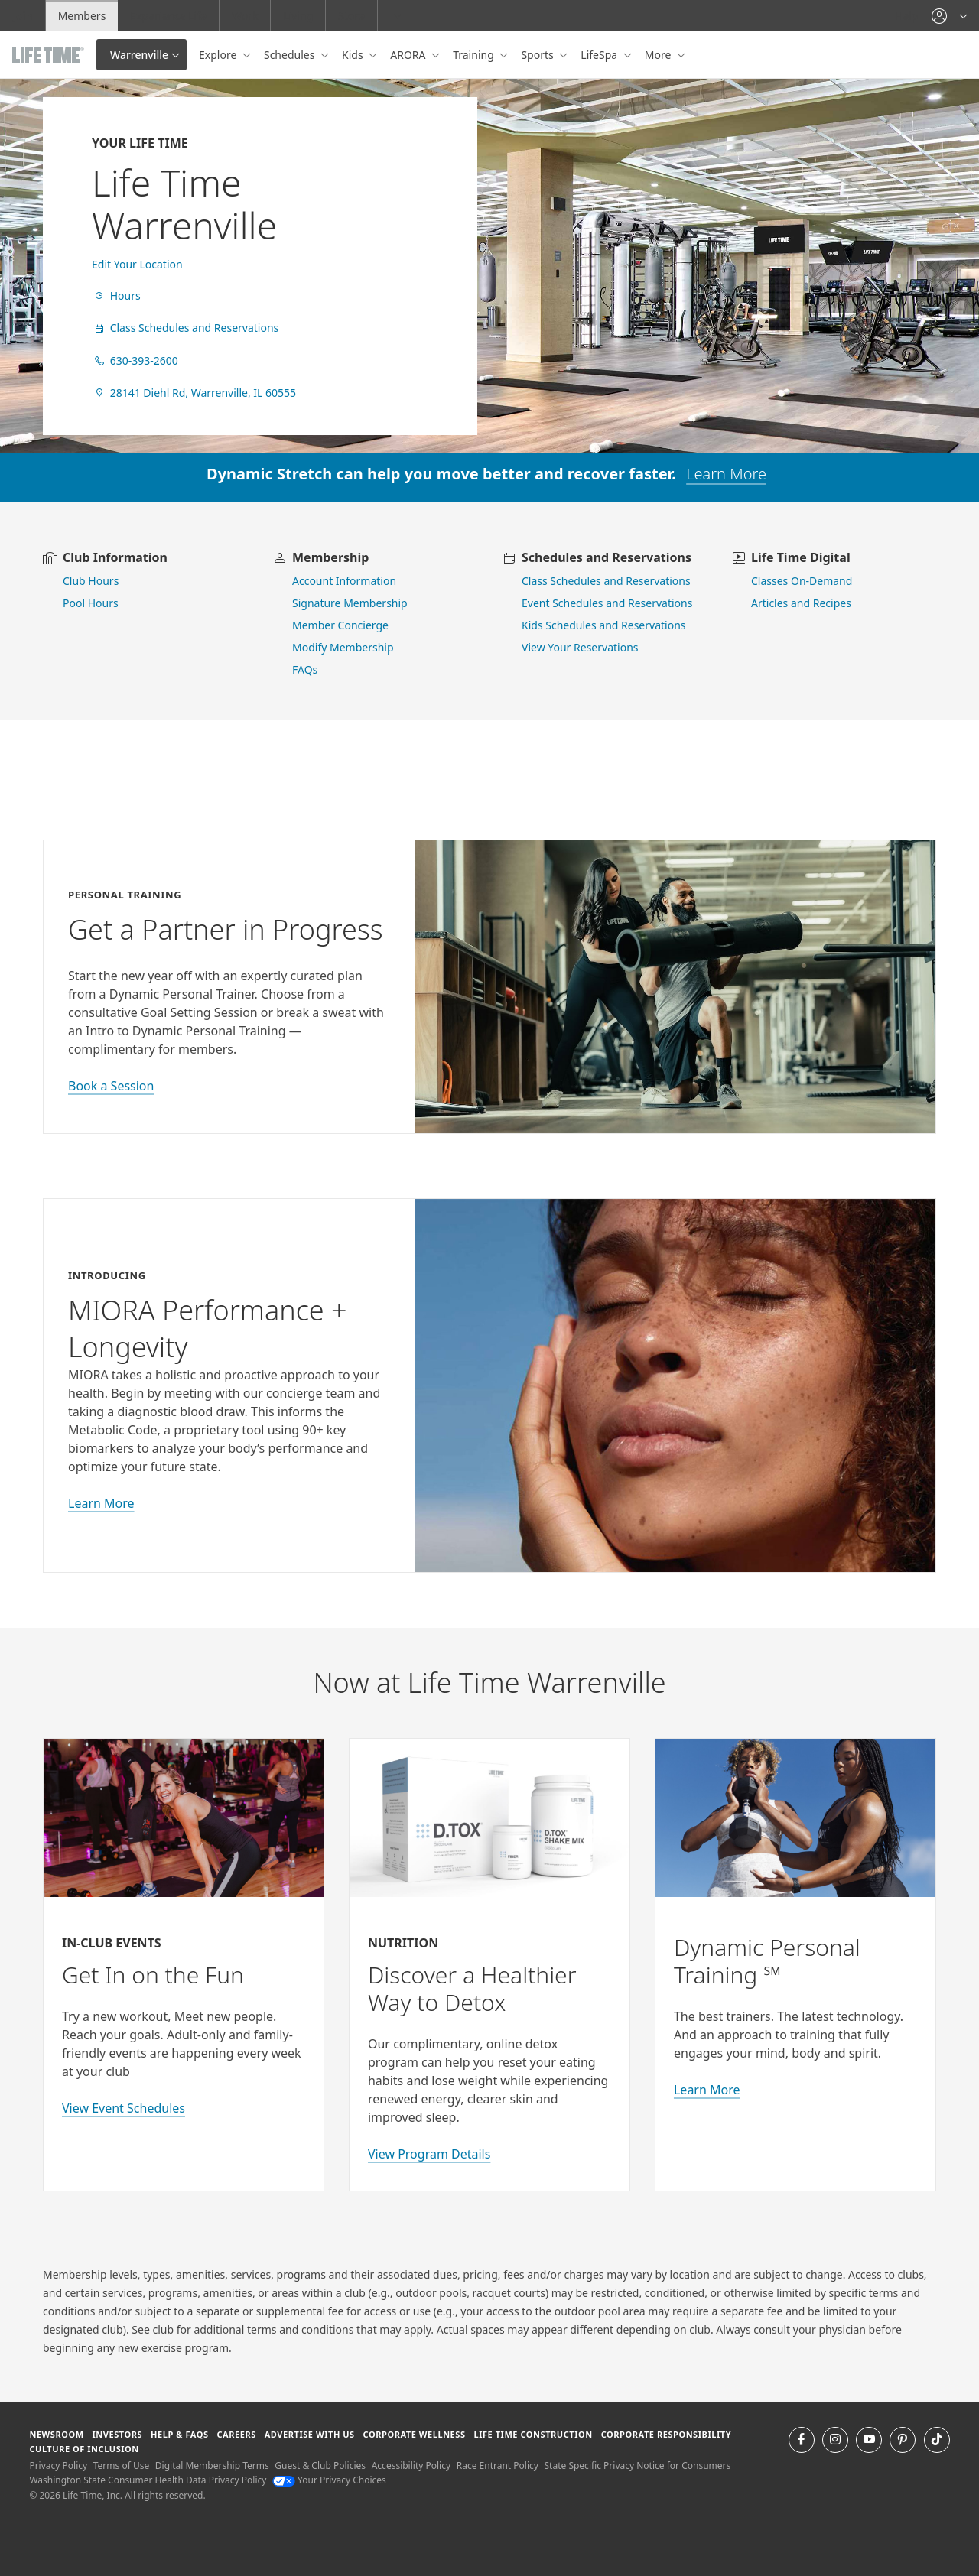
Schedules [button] (290, 54)
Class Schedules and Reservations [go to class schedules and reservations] (606, 580)
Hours (116, 295)
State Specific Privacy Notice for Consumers (638, 2465)
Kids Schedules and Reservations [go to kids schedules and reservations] (604, 625)
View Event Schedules (123, 2108)
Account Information (344, 580)
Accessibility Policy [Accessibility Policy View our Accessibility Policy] (411, 2465)
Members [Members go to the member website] (82, 15)
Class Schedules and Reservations (185, 327)
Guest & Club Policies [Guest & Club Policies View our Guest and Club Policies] (320, 2465)
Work (245, 15)
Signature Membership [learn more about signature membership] (350, 603)
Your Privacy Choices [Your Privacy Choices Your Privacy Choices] (329, 2480)
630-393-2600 (135, 360)
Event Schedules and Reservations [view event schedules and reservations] (607, 603)
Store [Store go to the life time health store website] (351, 15)
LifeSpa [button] (600, 54)
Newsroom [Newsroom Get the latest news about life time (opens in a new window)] (56, 2434)
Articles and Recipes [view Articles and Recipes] (801, 603)
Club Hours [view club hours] (91, 580)
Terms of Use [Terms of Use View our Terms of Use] (121, 2465)
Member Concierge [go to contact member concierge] (340, 625)
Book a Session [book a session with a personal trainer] (111, 1085)
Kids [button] (354, 54)
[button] (949, 16)
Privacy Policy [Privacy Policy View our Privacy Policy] (58, 2465)
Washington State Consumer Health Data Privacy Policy (147, 2480)
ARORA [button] (409, 54)
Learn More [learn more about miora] (101, 1503)
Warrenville (139, 54)
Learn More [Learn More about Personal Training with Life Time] (707, 2089)
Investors (117, 2434)
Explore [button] (219, 54)
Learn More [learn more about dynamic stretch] (726, 473)
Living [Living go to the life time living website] (298, 15)
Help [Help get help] (907, 15)
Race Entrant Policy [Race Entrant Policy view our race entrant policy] (497, 2465)
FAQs (304, 669)
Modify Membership (343, 647)
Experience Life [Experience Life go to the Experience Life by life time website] (168, 15)
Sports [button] (538, 54)
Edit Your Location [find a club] (137, 264)
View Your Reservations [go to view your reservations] (580, 647)
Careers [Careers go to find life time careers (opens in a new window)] (235, 2434)
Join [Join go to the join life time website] (22, 15)
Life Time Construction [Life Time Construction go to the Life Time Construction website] (532, 2434)
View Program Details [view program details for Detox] (429, 2154)
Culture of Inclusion (83, 2448)
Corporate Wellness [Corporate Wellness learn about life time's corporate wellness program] (414, 2434)
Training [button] (474, 54)
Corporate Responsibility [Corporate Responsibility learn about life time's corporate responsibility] (666, 2434)
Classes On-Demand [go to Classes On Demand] (801, 580)
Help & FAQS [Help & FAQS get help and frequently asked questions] (180, 2434)
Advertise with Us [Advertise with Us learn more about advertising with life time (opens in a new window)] (310, 2434)
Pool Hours (91, 603)
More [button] (659, 54)
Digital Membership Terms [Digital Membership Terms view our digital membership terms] (212, 2465)
